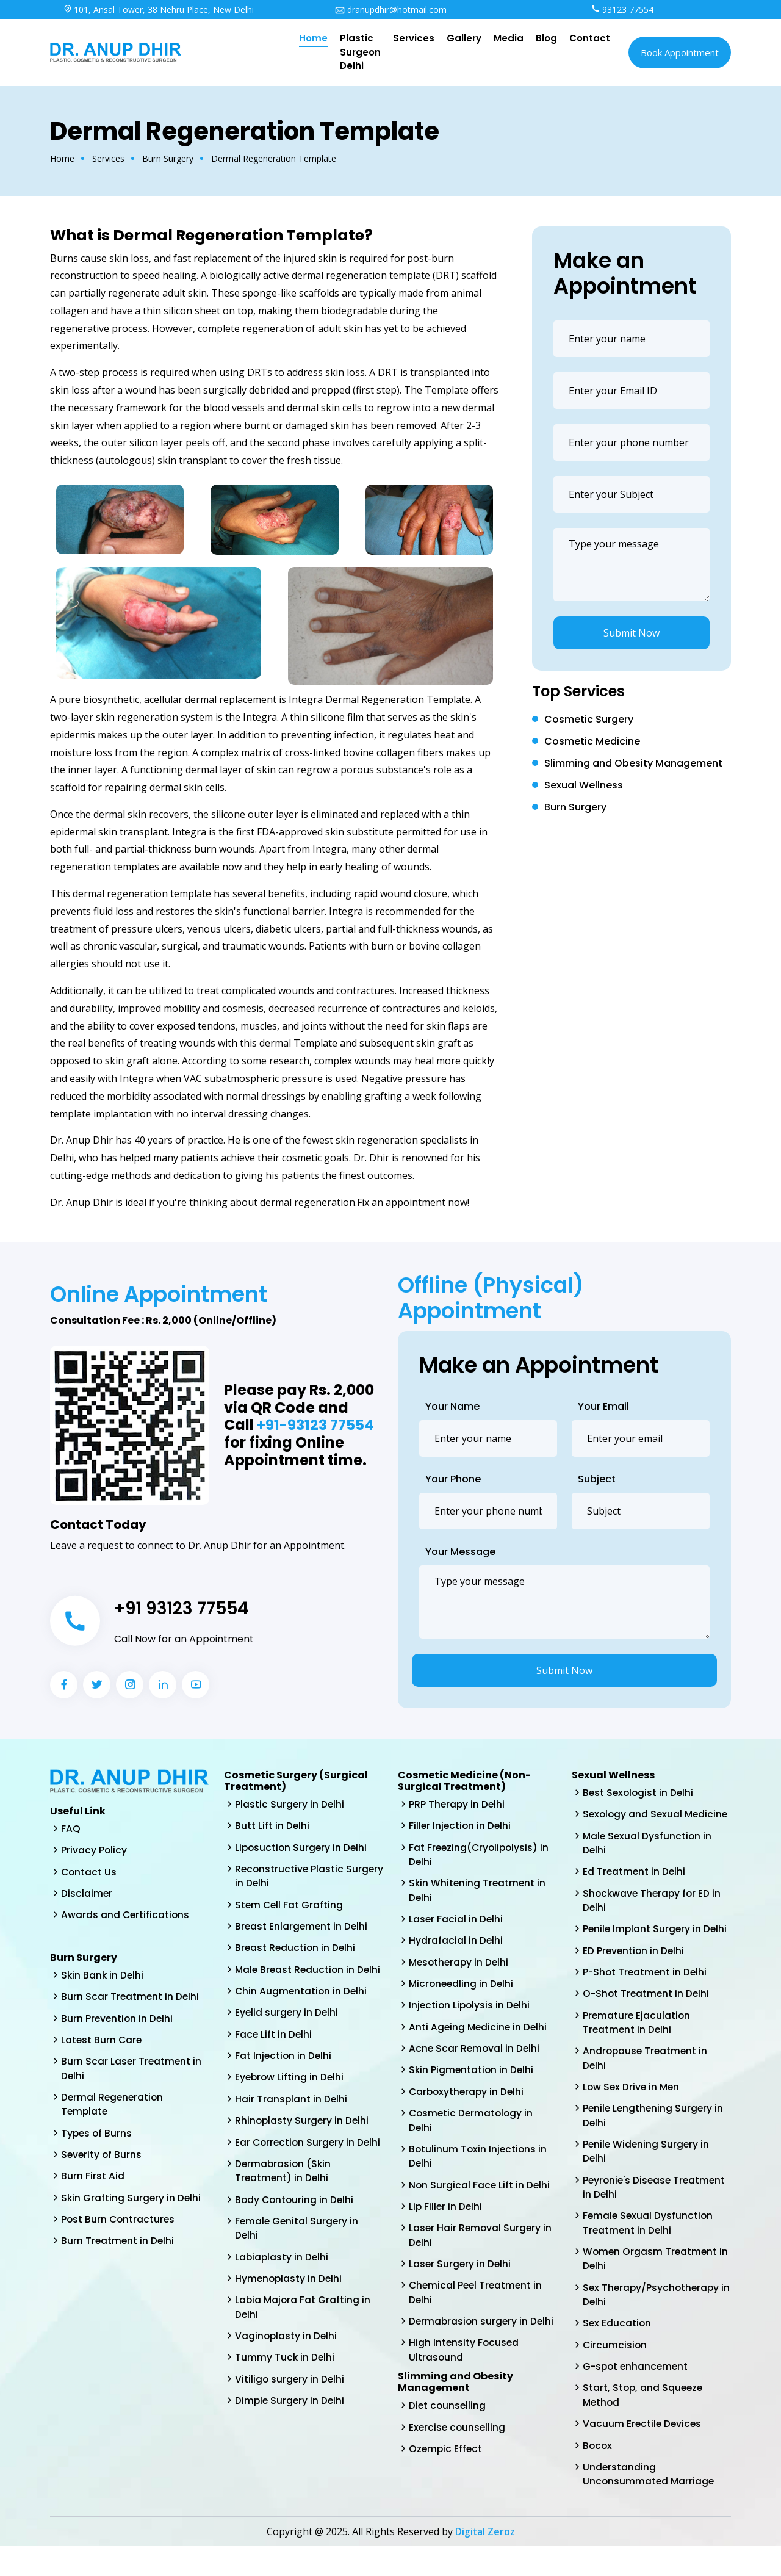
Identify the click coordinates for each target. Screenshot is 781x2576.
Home (313, 38)
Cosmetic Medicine (592, 741)
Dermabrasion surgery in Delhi (482, 2332)
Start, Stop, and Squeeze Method (644, 2422)
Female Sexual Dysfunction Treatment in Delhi (649, 2246)
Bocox (598, 2474)
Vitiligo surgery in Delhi (290, 2419)
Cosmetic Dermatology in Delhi (472, 2126)
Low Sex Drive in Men (632, 2108)
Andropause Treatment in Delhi (646, 2078)
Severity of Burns (102, 2160)
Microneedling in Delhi (462, 1987)
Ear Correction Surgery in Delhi (296, 2170)
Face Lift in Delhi (274, 2053)
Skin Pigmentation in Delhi (472, 2075)
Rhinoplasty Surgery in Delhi (303, 2141)
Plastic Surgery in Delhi (290, 1804)
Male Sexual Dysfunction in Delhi (648, 1858)
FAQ (71, 1829)
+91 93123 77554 (186, 1608)
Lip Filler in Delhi (446, 2214)
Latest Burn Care (102, 2043)
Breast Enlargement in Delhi (302, 1929)
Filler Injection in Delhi (461, 1826)
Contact (589, 38)
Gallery (464, 38)
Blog (546, 38)
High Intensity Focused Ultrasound (464, 2361)
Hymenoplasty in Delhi (289, 2317)
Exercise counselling (458, 2439)
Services (413, 38)
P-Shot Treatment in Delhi (646, 1990)
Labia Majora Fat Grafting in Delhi (303, 2346)
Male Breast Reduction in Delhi (296, 1980)
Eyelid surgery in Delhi (287, 2031)
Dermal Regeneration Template (113, 2108)
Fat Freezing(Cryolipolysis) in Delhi (480, 1855)
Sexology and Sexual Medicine (634, 1822)
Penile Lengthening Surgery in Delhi (654, 2137)
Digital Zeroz (485, 2560)
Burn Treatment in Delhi (118, 2248)
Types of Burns (97, 2138)
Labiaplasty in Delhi (282, 2295)
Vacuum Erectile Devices (643, 2452)
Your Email (603, 1406)
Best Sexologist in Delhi (639, 1793)
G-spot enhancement (637, 2393)
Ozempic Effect (446, 2461)
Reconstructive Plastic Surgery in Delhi (290, 1877)
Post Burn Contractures (119, 2226)
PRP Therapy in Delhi (457, 1804)
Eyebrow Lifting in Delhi (290, 2097)
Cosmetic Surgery (588, 719)
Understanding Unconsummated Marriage (649, 2503)
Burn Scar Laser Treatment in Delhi (132, 2072)
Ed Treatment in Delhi (635, 1888)
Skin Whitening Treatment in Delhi (478, 1892)
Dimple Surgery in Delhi (291, 2441)
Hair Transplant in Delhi (291, 2119)
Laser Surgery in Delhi (461, 2273)
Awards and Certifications (126, 1917)
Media (509, 38)
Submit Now (631, 633)
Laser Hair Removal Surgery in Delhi (481, 2243)
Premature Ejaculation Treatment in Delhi (637, 2041)
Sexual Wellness (583, 785)
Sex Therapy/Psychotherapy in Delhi (652, 2320)
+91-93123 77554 (316, 1425)
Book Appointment (680, 52)
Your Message (460, 1552)
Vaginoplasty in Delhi (287, 2376)
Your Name (452, 1406)
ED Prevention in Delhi (634, 1968)
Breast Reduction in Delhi (296, 1951)
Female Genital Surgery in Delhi (298, 2265)
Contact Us (89, 1873)
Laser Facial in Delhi (456, 1921)
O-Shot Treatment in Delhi (647, 2012)
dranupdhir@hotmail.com (391, 9)
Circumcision (615, 2371)
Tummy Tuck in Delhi (285, 2397)
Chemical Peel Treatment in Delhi (477, 2302)
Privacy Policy (94, 1851)
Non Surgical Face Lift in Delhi (480, 2192)
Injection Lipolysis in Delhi (471, 2009)
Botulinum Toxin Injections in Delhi (479, 2163)
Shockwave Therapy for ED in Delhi (653, 1917)
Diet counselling (448, 2417)
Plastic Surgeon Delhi (360, 52)
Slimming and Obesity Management (633, 763)
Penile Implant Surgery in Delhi (656, 1946)
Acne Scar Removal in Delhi (475, 2053)
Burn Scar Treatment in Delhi (131, 1999)
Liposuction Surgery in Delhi (302, 1848)
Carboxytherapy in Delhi (468, 2097)
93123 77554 (622, 9)
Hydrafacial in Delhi (456, 1943)
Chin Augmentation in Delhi (302, 2009)
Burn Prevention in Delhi (118, 2021)
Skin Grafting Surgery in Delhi (132, 2204)
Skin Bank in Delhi (103, 1977)
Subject (597, 1479)
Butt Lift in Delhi (272, 1826)
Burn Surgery (167, 158)
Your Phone (453, 1479)
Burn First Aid (92, 2182)
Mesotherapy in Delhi (460, 1965)
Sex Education (617, 2349)
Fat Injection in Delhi (284, 2075)
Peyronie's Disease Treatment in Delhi (656, 2210)
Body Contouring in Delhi (295, 2236)
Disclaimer (87, 1895)
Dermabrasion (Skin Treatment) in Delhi (284, 2207)
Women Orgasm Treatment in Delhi (656, 2283)
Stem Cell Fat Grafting (290, 1907)
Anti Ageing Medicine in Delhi (479, 2031)
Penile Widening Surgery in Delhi (647, 2173)
